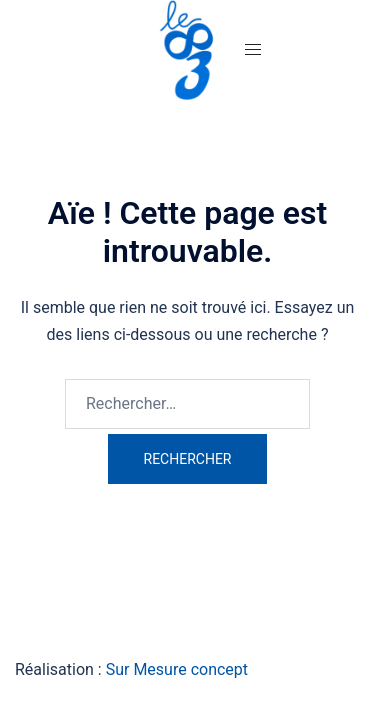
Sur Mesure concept (177, 669)
